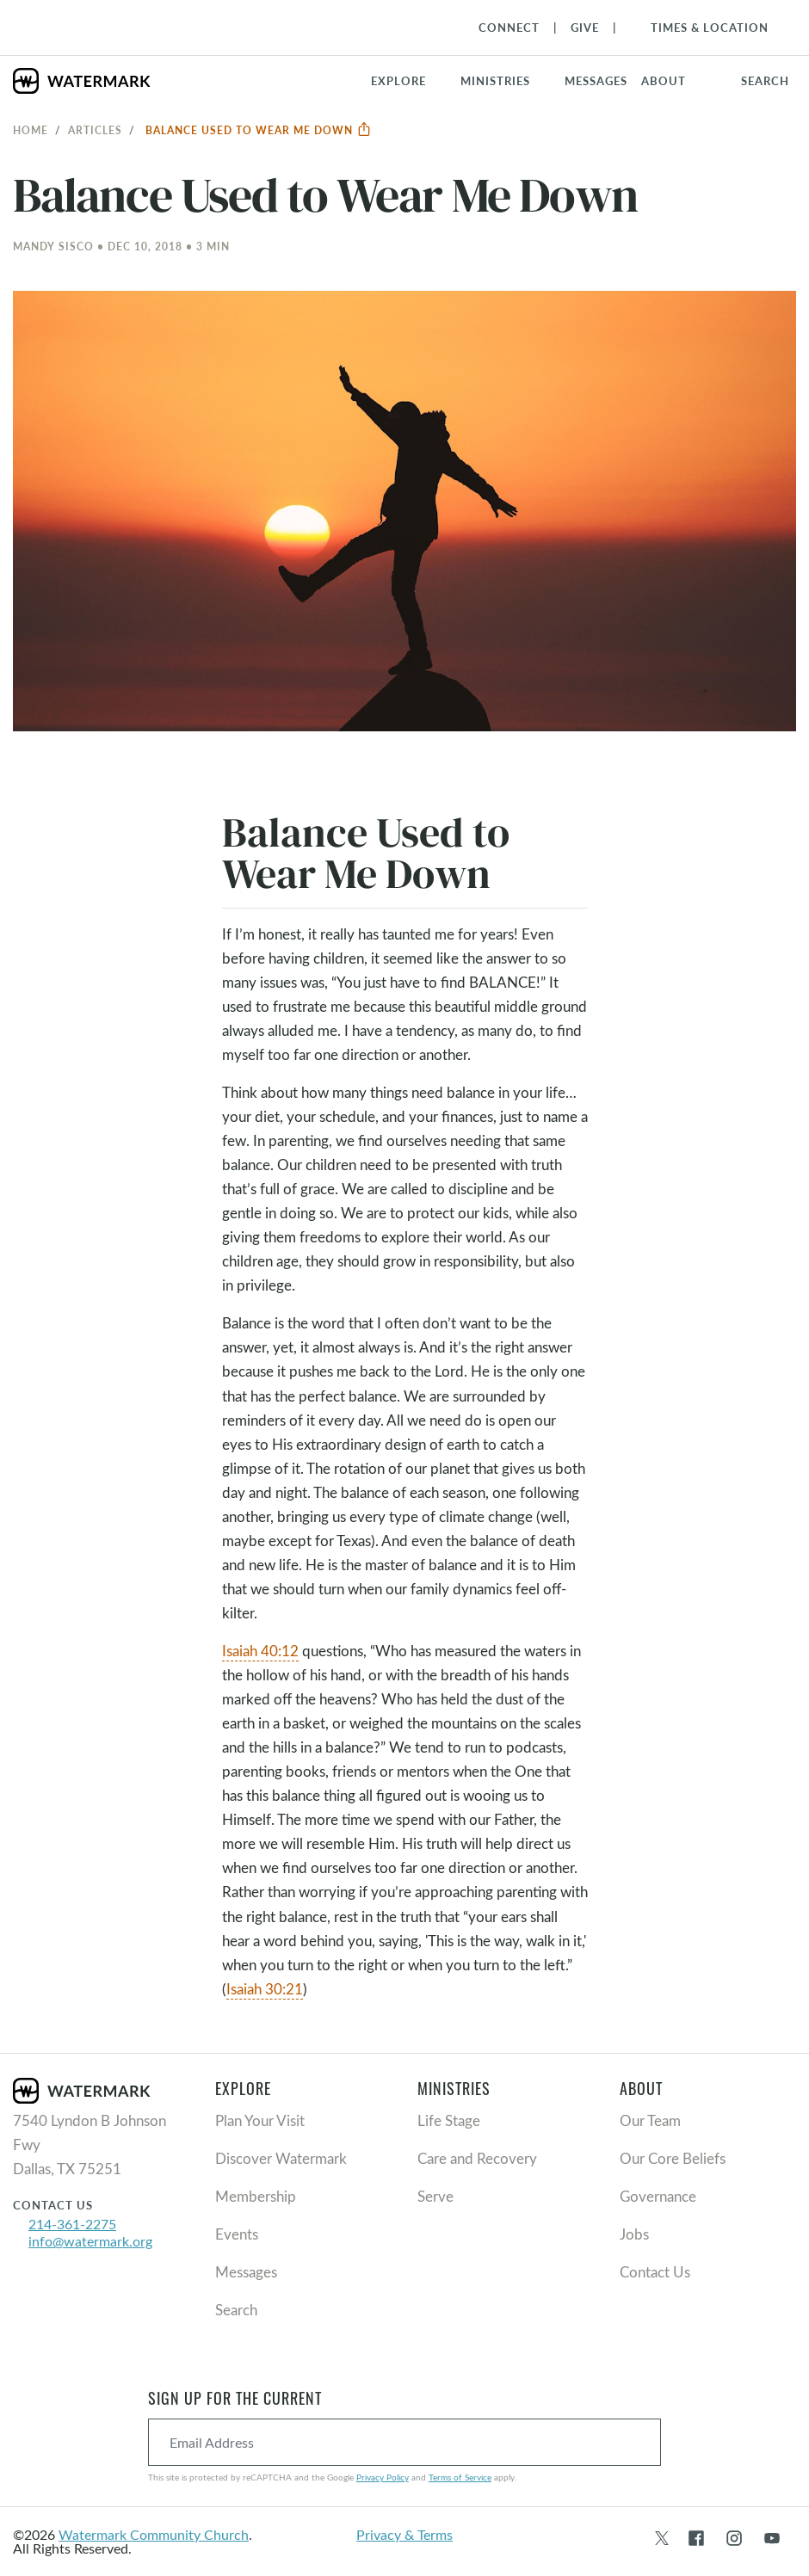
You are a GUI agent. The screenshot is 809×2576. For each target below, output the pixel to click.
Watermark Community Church (154, 2534)
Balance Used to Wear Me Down (258, 130)
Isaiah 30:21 (264, 1989)
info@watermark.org (90, 2241)
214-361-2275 (72, 2224)
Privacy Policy (382, 2477)
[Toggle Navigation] (701, 27)
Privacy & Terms (404, 2534)
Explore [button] (398, 81)
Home (30, 130)
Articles (95, 130)
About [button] (663, 81)
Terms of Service (460, 2477)
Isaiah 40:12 (260, 1651)
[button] (506, 81)
